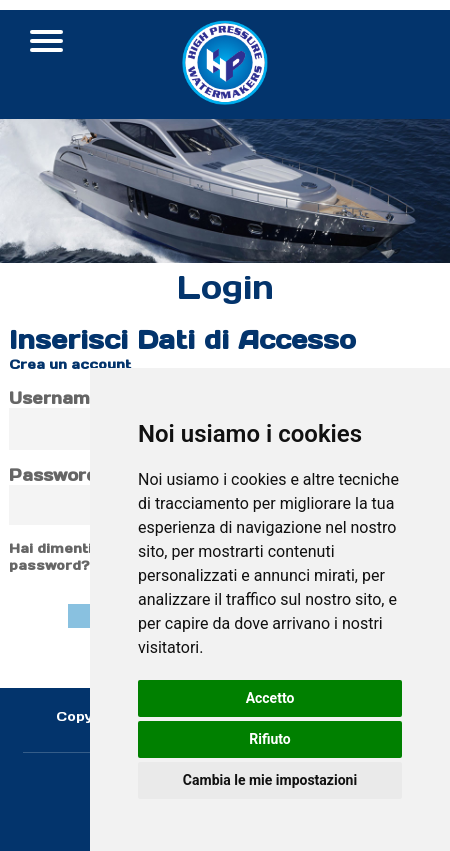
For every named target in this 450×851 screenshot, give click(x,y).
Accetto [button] (270, 698)
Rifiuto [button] (270, 739)
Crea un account (70, 364)
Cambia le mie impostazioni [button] (270, 780)
